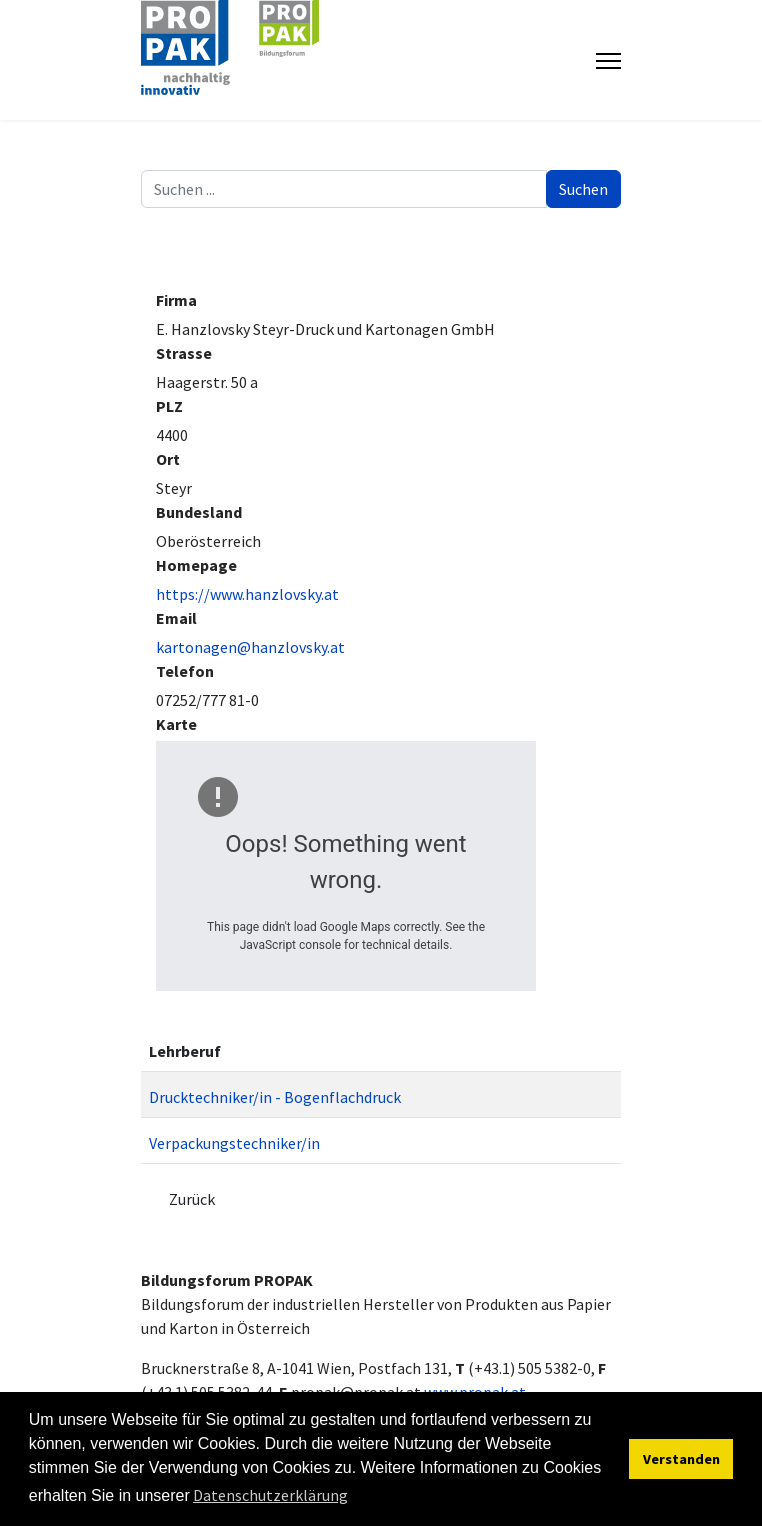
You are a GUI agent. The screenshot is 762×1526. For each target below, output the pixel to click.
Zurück (192, 1199)
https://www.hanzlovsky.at (247, 594)
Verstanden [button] (681, 1459)
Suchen (583, 189)
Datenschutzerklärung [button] (270, 1495)
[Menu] (608, 61)
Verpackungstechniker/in (234, 1143)
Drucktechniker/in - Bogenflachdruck (275, 1097)
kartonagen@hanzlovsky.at (250, 647)
